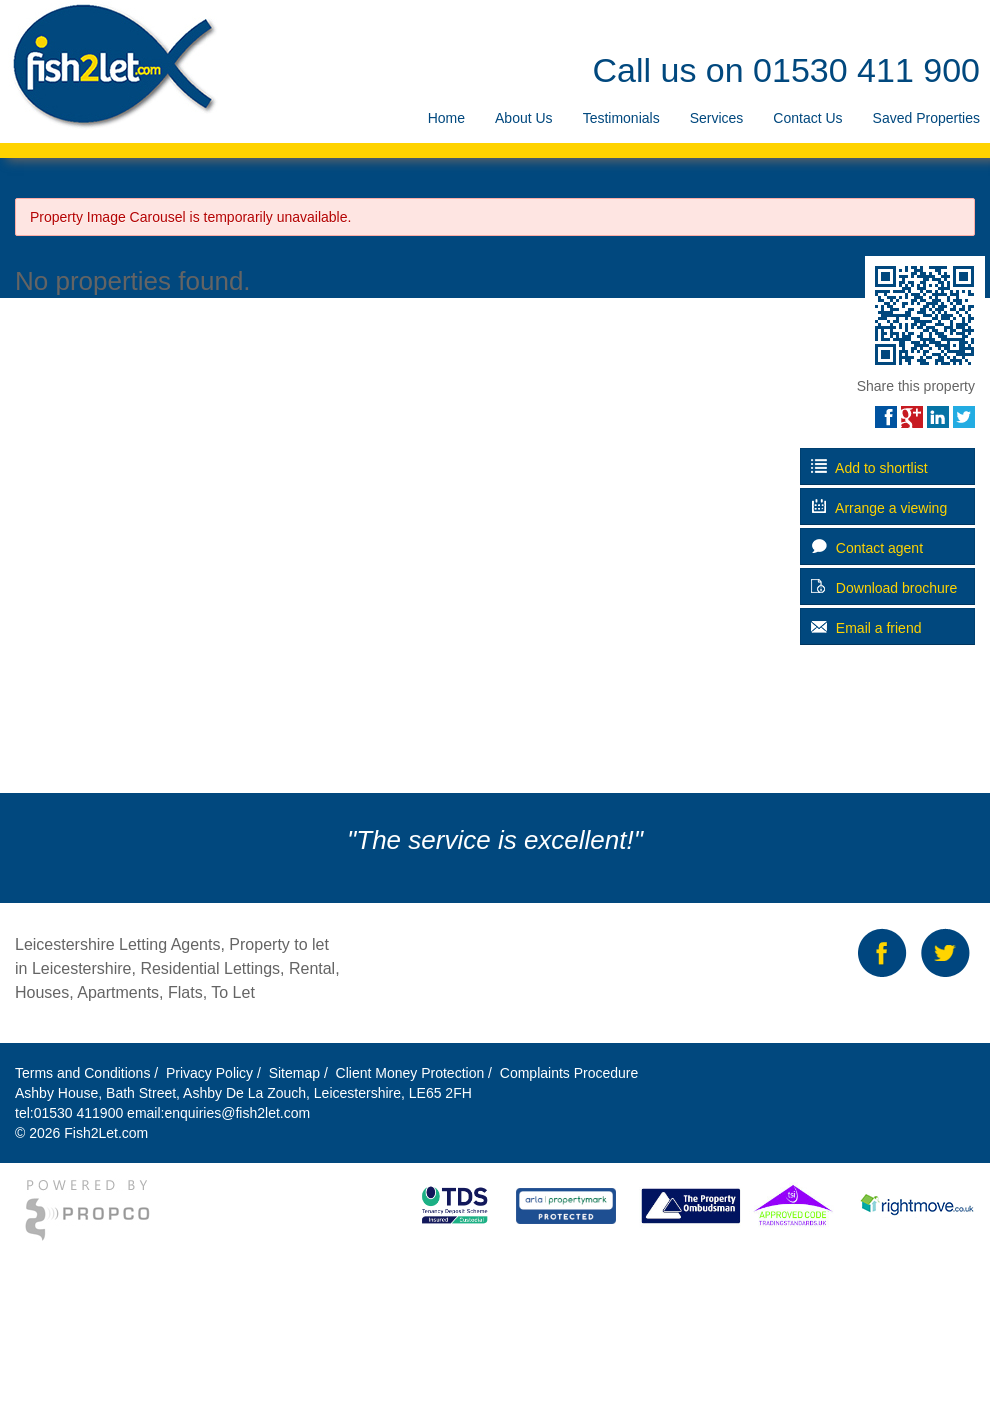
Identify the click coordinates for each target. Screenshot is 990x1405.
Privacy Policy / (215, 1073)
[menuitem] (446, 118)
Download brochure (884, 587)
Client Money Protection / (414, 1073)
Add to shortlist (869, 467)
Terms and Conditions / (88, 1073)
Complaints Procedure (567, 1073)
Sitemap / (300, 1073)
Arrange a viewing (879, 507)
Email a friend (866, 627)
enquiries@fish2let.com (237, 1113)
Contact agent (867, 547)
